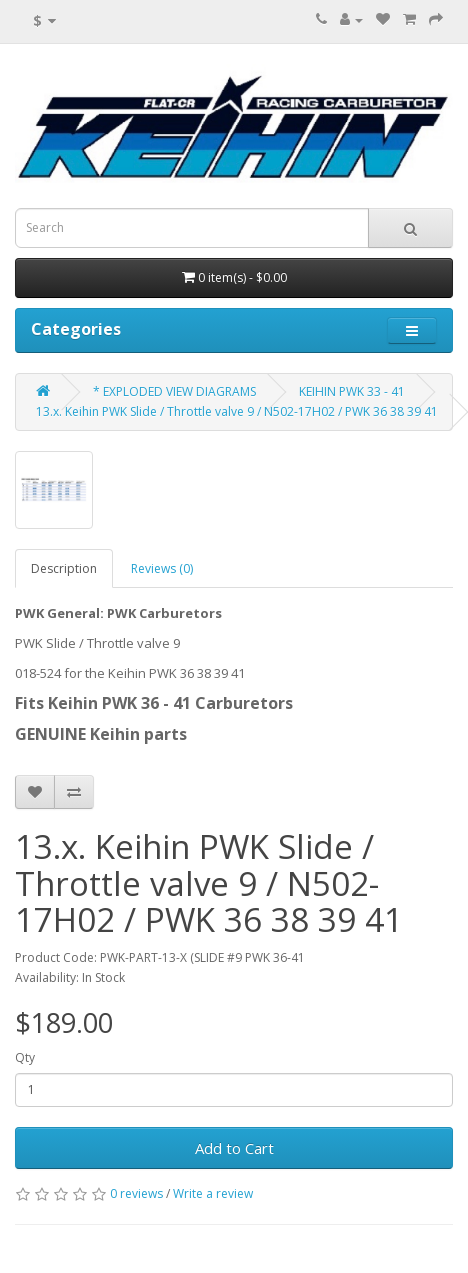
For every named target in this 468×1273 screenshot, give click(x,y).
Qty (25, 1057)
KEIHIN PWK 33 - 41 (352, 391)
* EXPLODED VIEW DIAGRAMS (174, 391)
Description (64, 568)
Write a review (213, 1193)
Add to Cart (234, 1148)
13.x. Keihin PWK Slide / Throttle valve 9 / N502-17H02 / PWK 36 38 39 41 (237, 411)
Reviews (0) (162, 568)
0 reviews (136, 1193)
